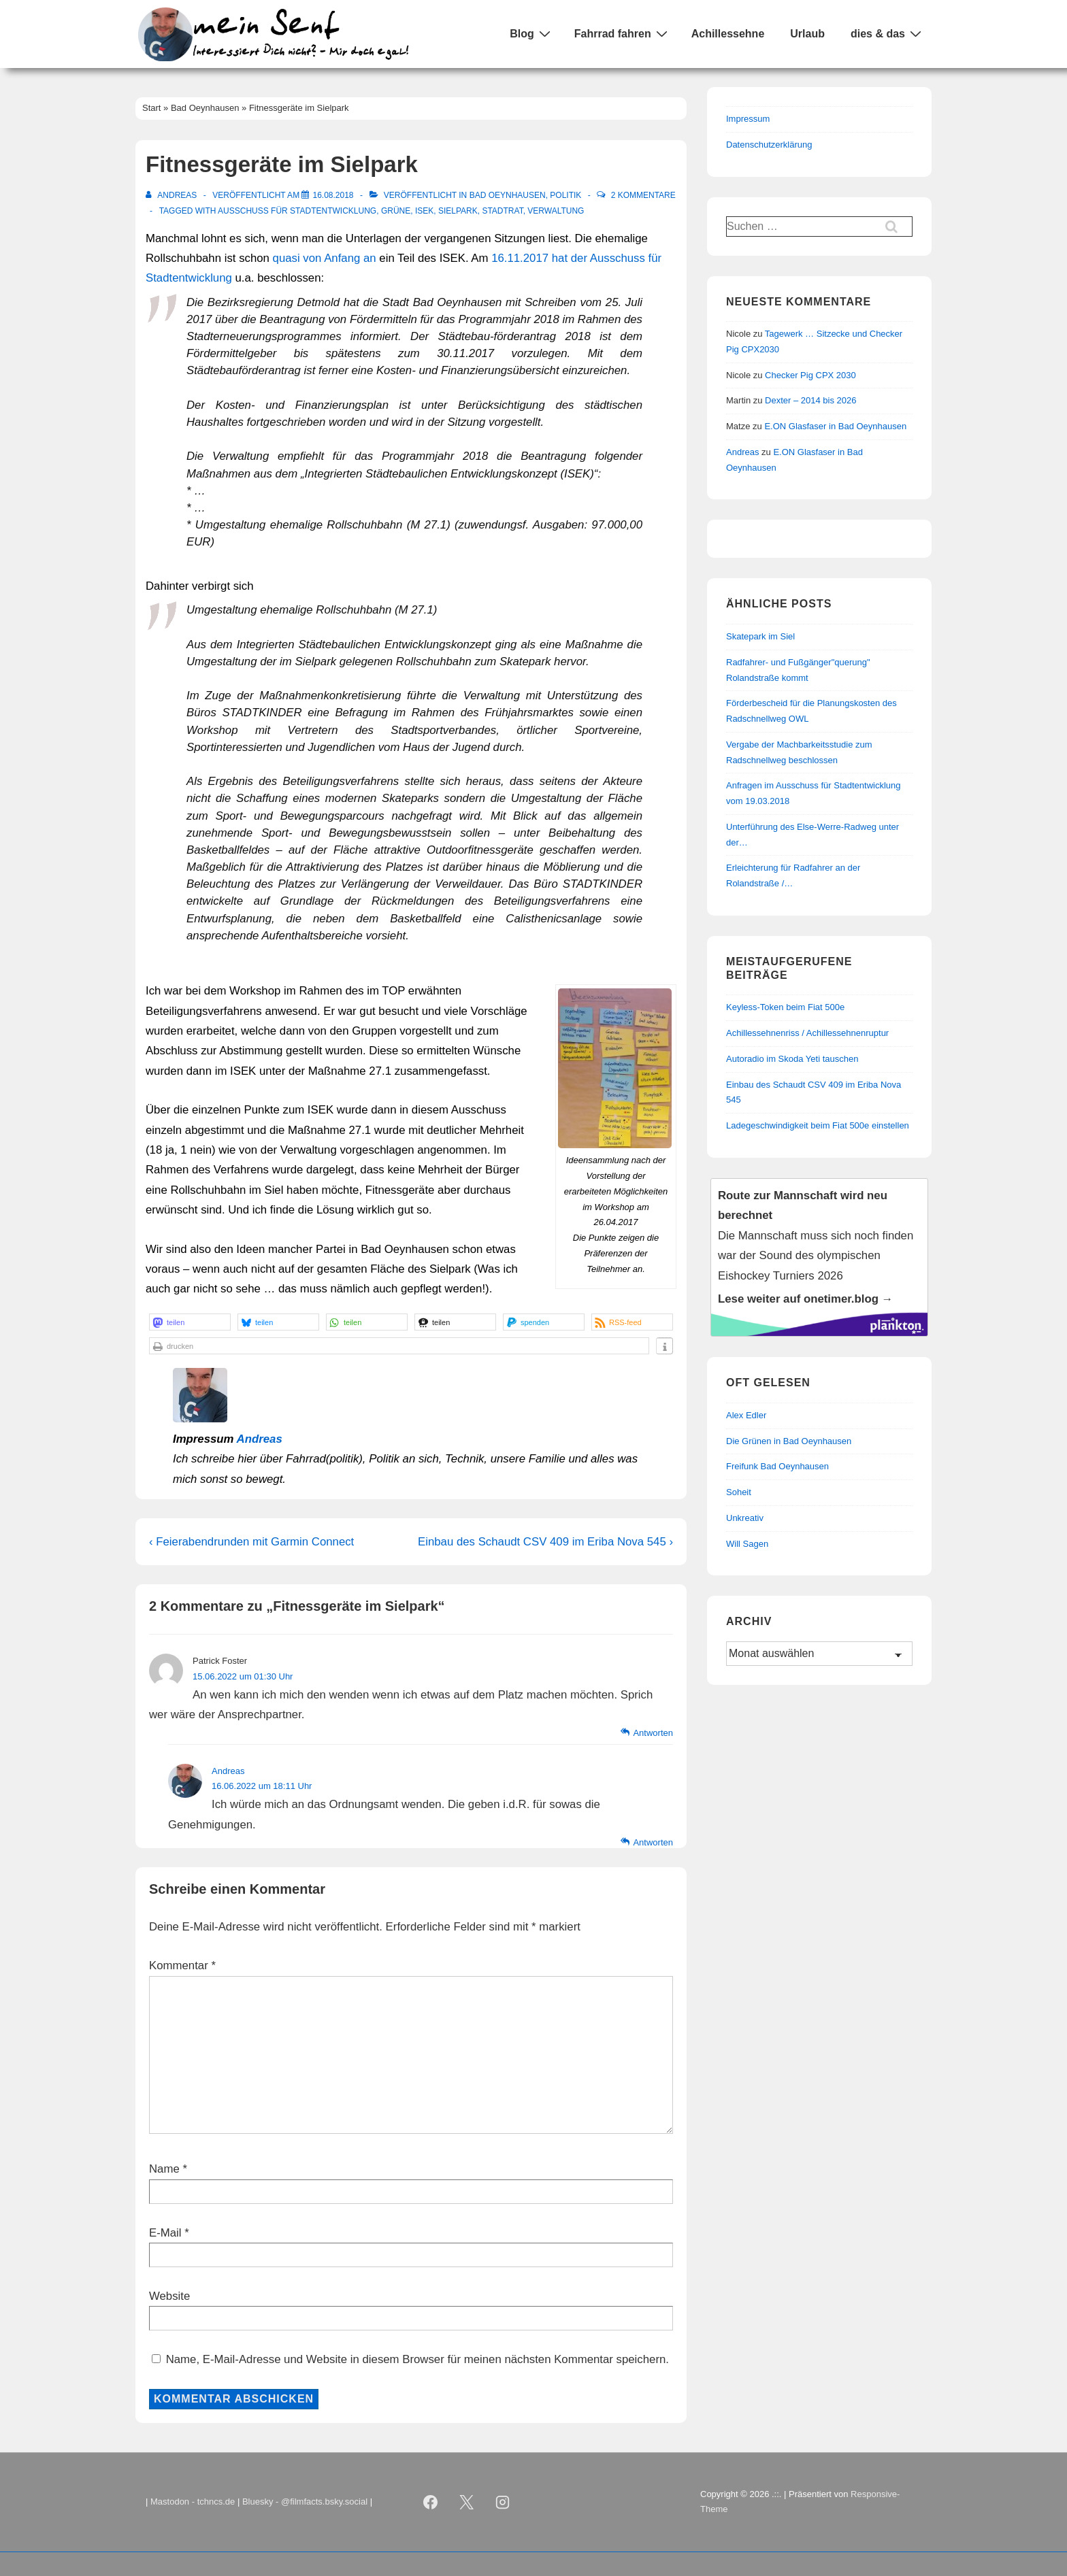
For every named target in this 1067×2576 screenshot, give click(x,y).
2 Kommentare (643, 195)
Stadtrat (502, 211)
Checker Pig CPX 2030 (810, 375)
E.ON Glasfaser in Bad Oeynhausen (835, 426)
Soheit (738, 1492)
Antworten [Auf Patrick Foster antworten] (653, 1733)
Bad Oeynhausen (508, 195)
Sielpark (458, 211)
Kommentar (182, 1965)
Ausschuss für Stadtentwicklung (297, 211)
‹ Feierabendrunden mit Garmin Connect (251, 1541)
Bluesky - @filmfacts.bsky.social (304, 2501)
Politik (565, 195)
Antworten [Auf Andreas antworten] (653, 1842)
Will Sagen (747, 1544)
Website (169, 2296)
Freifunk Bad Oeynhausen (777, 1466)
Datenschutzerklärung (769, 144)
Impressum (748, 119)
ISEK (424, 211)
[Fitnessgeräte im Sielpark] (332, 195)
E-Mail (165, 2232)
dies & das (888, 33)
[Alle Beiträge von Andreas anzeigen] (172, 195)
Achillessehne (728, 33)
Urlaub (807, 33)
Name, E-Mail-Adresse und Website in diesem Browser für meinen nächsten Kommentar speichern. (417, 2359)
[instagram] (503, 2502)
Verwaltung (555, 211)
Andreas (259, 1439)
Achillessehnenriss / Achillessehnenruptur (807, 1033)
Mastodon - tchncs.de (192, 2501)
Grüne (395, 211)
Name (164, 2168)
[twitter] (467, 2502)
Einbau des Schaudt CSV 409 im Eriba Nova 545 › (545, 1541)
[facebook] (431, 2502)
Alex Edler (746, 1415)
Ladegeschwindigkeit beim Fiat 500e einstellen (817, 1125)
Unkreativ (745, 1518)
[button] (190, 1322)
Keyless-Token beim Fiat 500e (785, 1007)
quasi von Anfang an (324, 258)
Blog (532, 33)
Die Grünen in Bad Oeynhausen (788, 1441)
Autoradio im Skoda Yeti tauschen (792, 1059)
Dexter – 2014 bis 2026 (810, 400)
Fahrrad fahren (622, 33)
